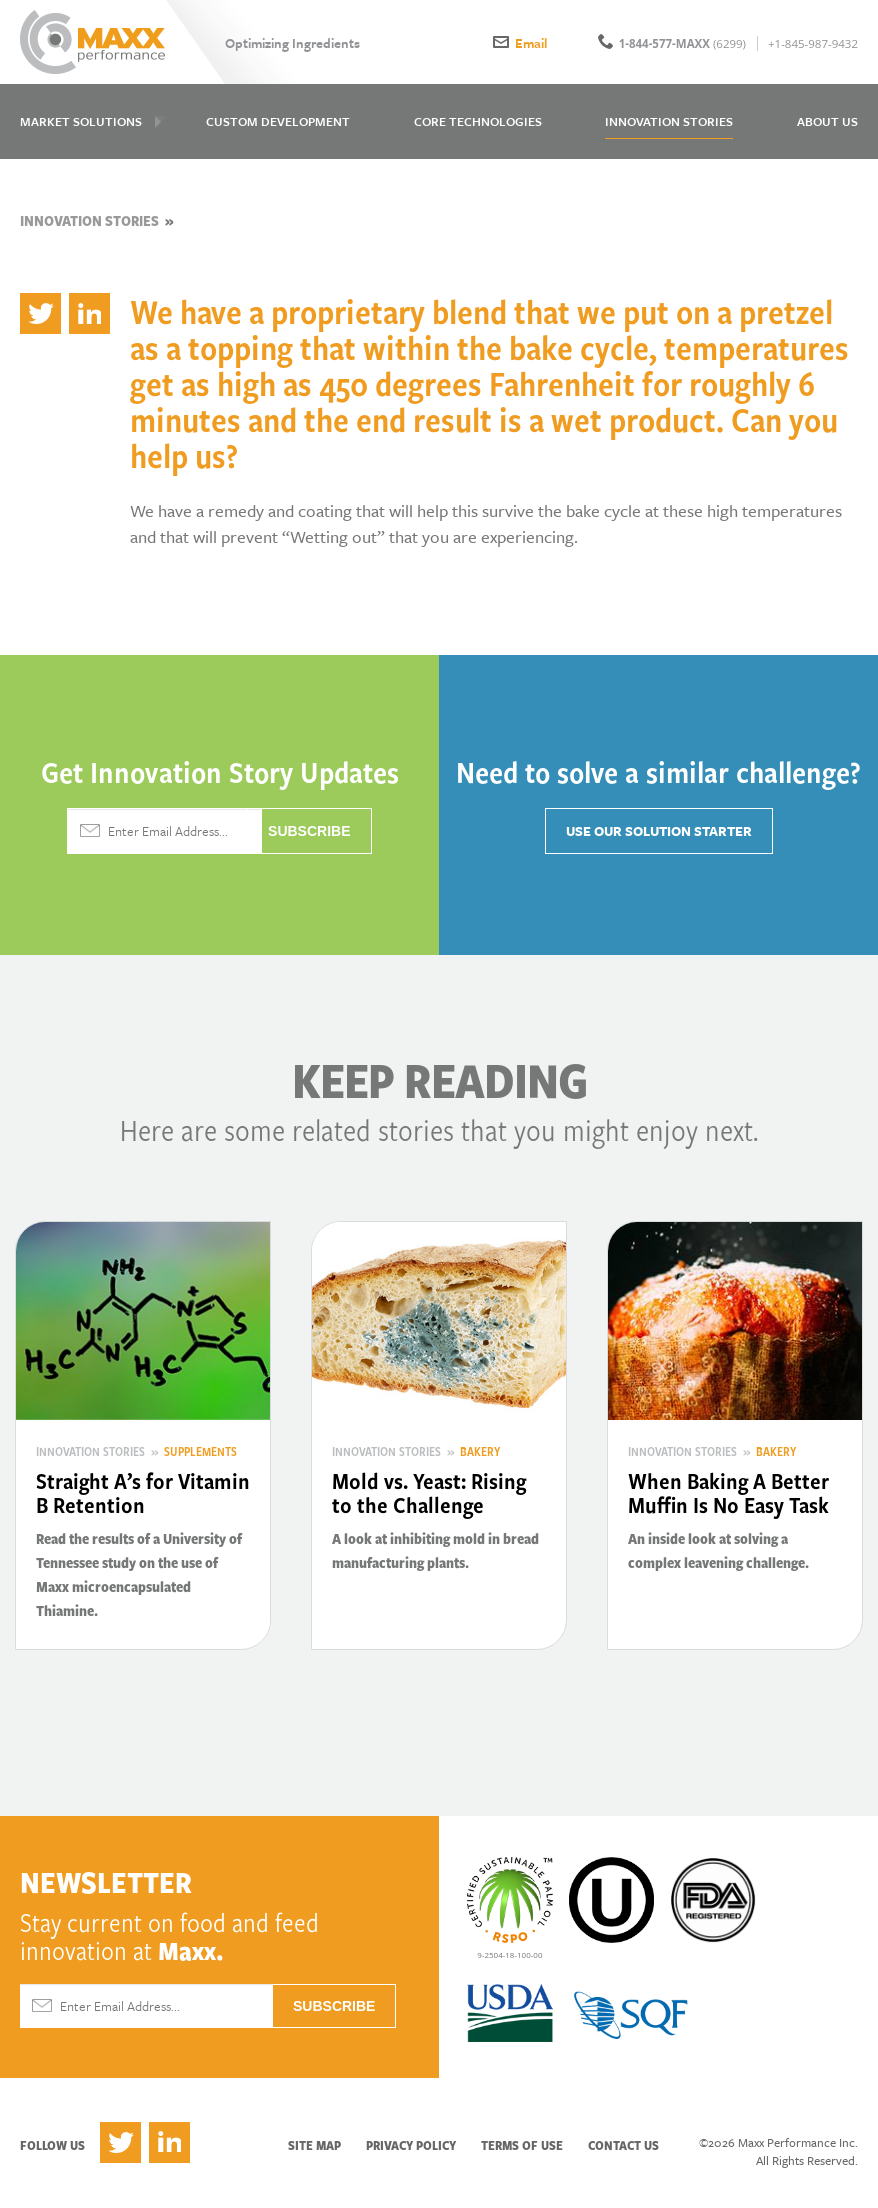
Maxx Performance (92, 42)
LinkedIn (169, 2142)
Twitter (120, 2142)
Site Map (314, 2145)
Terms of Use (522, 2145)
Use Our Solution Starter (659, 831)
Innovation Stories (89, 220)
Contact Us (623, 2145)
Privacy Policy (411, 2145)
